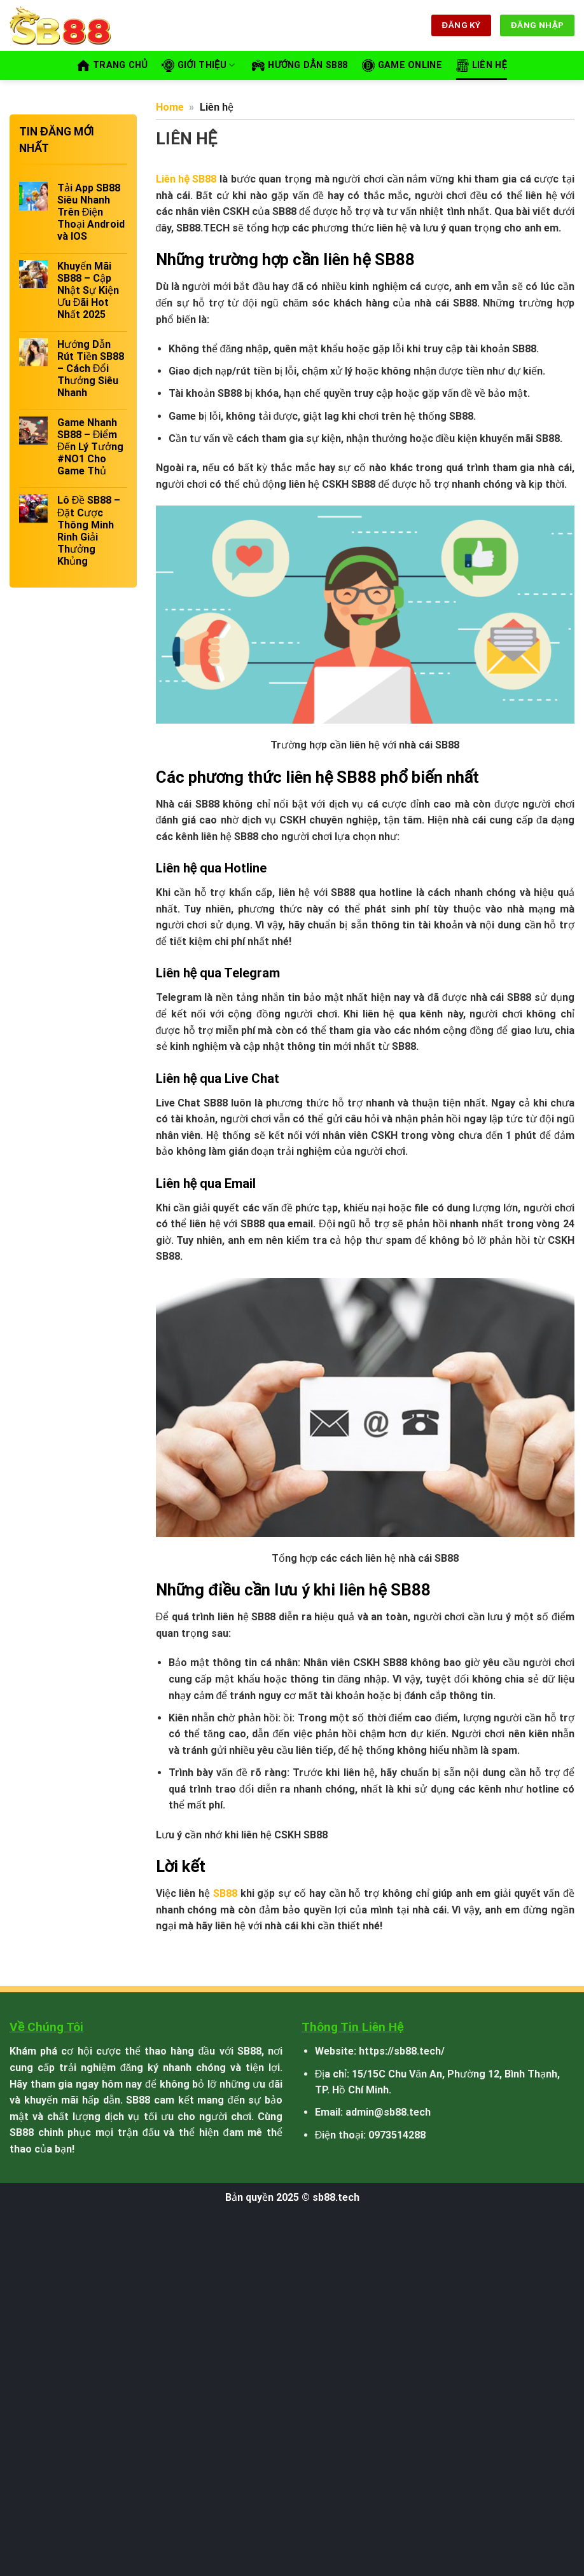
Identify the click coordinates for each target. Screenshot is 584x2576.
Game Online (402, 65)
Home (170, 107)
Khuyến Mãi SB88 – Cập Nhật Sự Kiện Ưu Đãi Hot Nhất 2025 (88, 290)
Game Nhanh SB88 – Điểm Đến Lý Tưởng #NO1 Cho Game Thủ (90, 447)
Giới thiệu (198, 65)
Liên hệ (481, 65)
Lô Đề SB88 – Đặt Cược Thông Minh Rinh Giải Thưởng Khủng (89, 530)
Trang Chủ (112, 65)
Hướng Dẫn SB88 (299, 65)
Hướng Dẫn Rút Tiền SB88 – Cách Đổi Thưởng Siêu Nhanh (90, 368)
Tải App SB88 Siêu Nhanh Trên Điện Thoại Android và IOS (91, 212)
